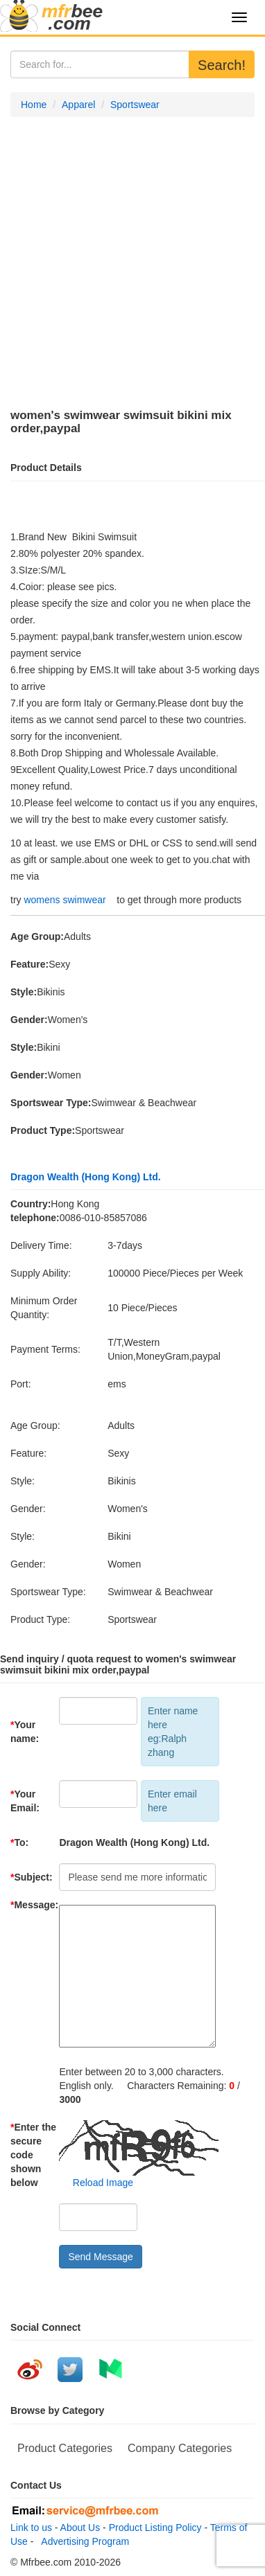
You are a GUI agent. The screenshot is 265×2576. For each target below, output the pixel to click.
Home (33, 104)
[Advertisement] (132, 263)
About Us (80, 2527)
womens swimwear (64, 899)
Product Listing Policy (155, 2527)
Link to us (31, 2527)
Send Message (100, 2256)
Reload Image (96, 2182)
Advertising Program (82, 2541)
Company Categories (180, 2448)
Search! (222, 65)
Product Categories (64, 2448)
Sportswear (135, 104)
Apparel (78, 104)
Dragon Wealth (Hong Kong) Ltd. (85, 1176)
